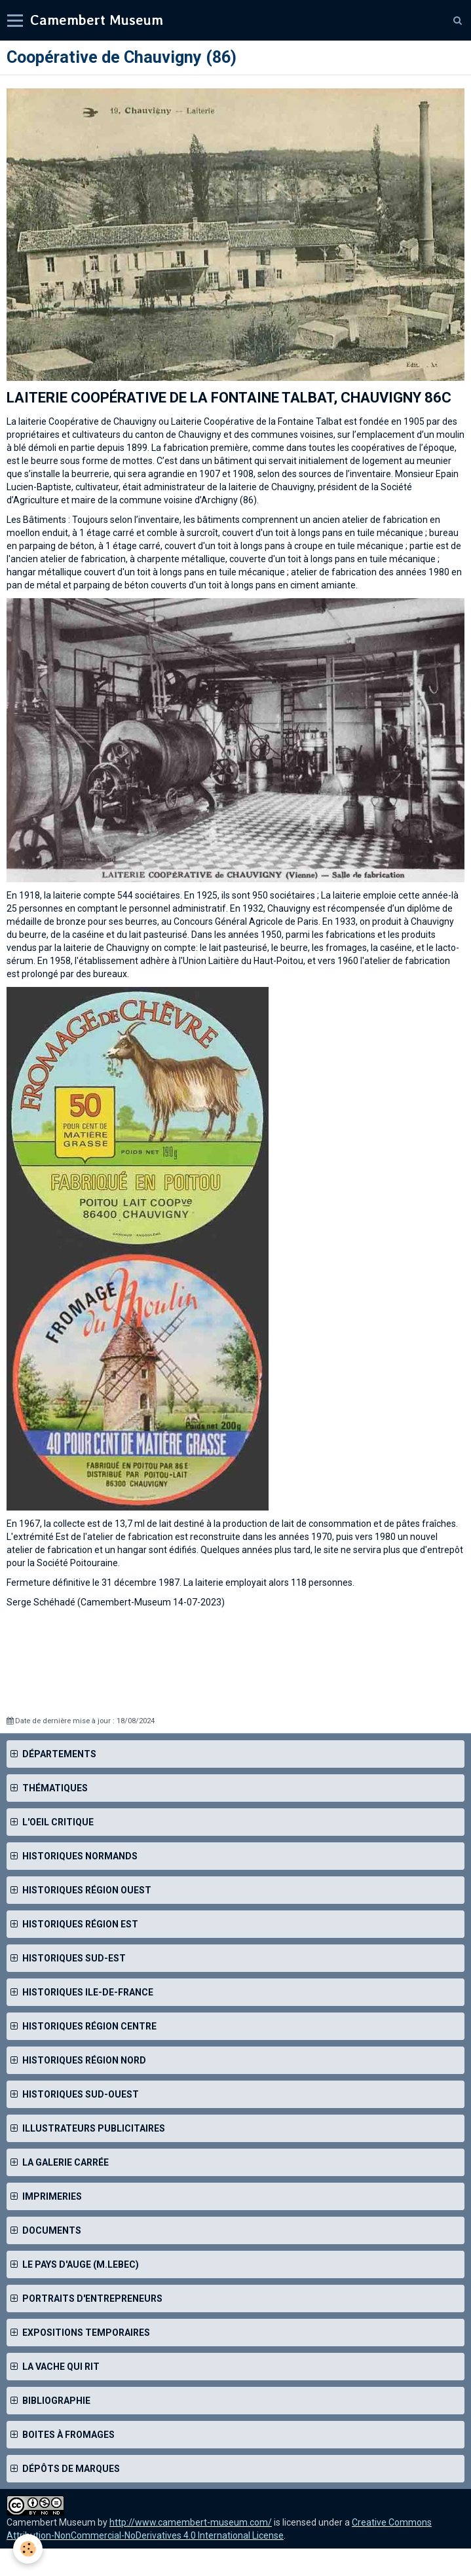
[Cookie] (28, 2549)
